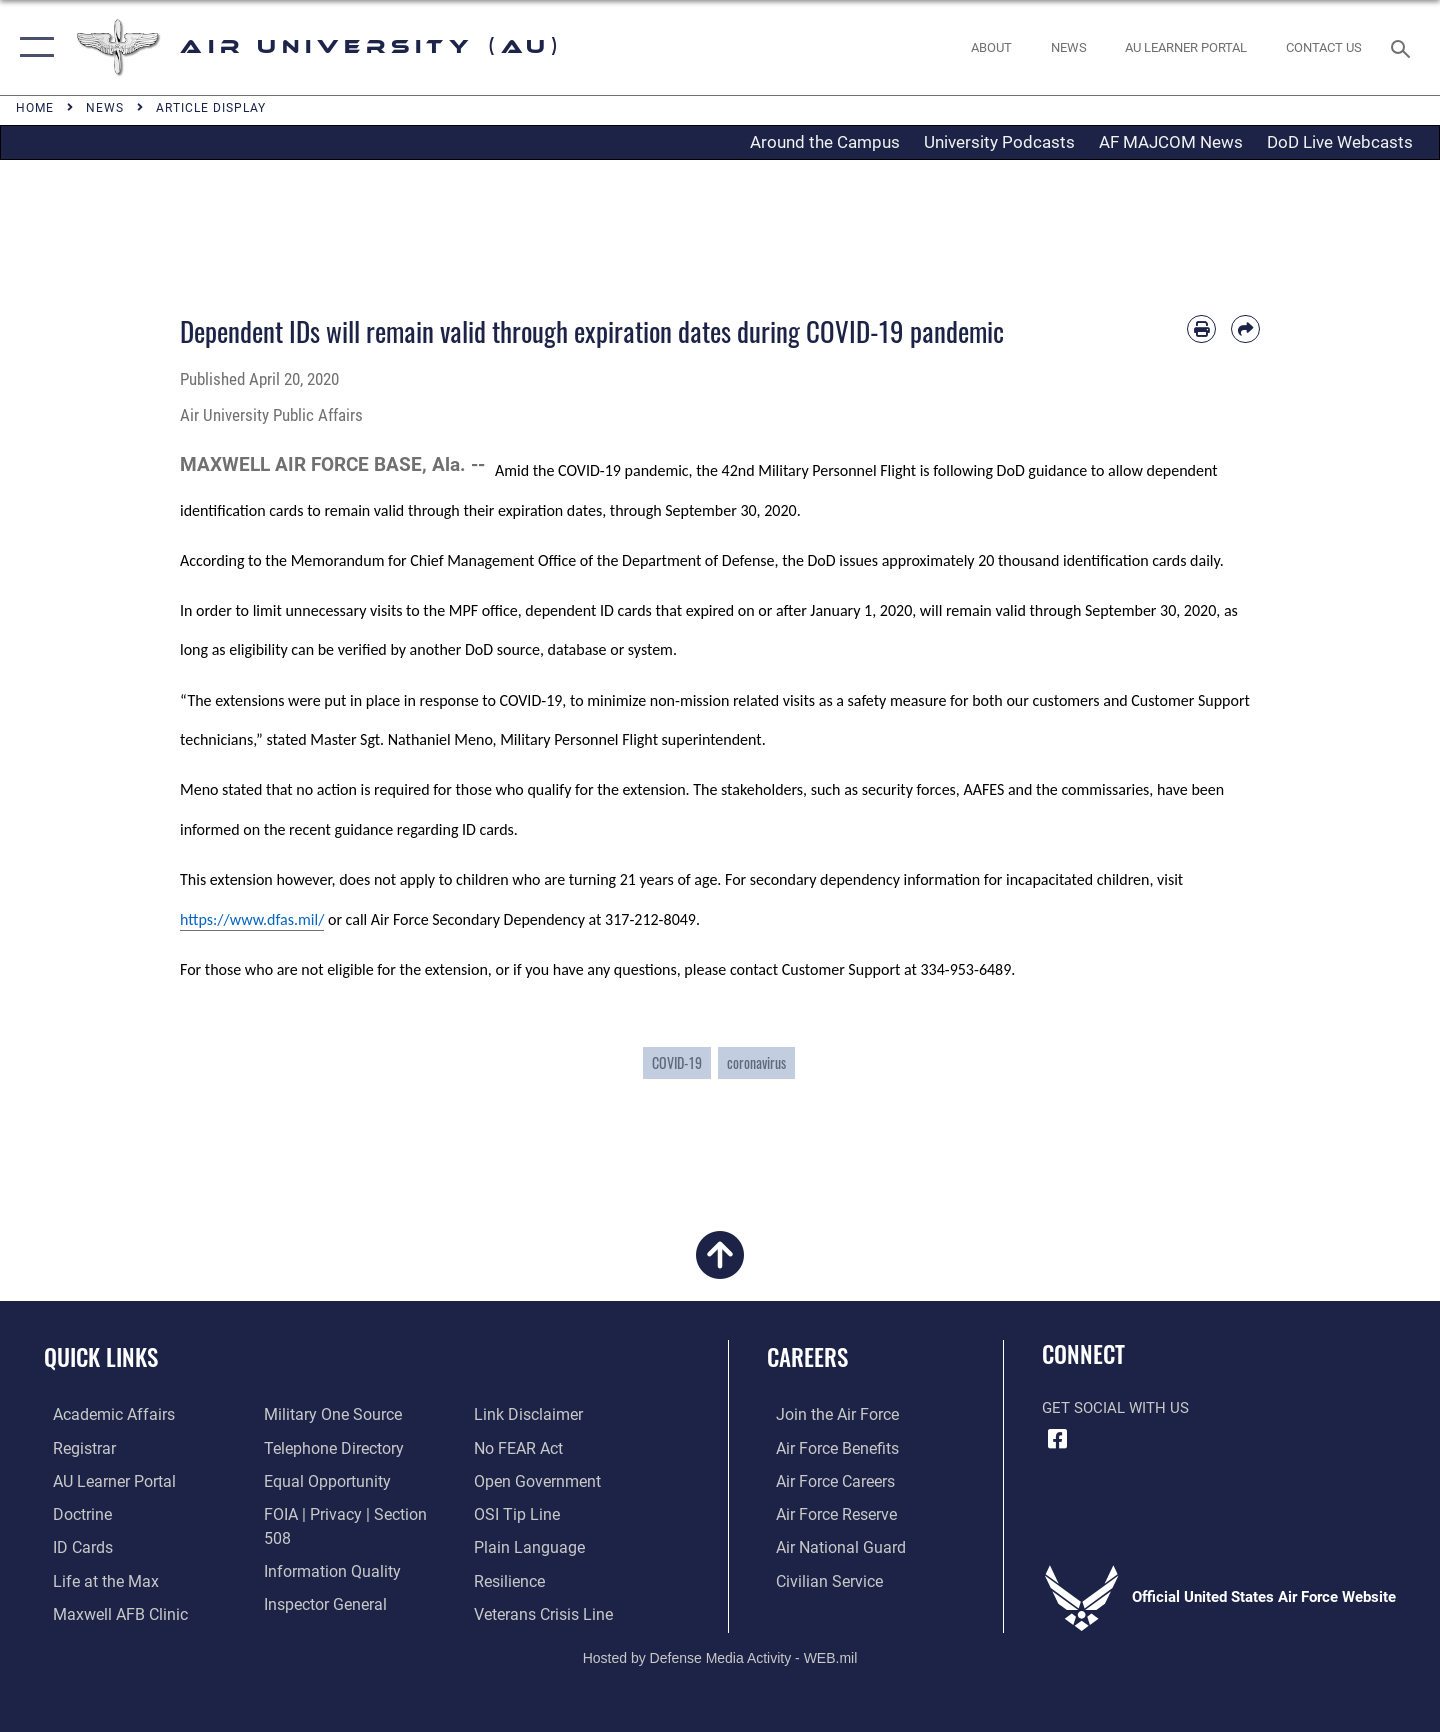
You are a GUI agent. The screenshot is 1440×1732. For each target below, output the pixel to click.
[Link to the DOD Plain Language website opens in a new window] (527, 1513)
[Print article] (1201, 329)
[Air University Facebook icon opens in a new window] (1057, 1439)
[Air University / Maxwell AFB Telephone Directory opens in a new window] (328, 1447)
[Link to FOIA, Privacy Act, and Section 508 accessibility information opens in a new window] (352, 1513)
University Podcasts (999, 142)
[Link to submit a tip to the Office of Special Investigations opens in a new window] (517, 1480)
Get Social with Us (1115, 1408)
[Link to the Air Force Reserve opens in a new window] (826, 1513)
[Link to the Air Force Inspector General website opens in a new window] (320, 1578)
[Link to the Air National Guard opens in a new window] (828, 1545)
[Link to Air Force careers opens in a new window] (825, 1480)
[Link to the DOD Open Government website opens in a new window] (536, 1447)
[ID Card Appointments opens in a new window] (72, 1545)
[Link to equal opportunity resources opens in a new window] (320, 1480)
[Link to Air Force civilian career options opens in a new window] (818, 1578)
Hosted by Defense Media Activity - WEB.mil (720, 1648)
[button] (32, 47)
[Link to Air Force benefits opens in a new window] (826, 1447)
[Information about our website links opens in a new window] (313, 1611)
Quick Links (101, 1357)
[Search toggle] (1403, 47)
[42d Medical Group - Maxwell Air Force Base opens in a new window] (108, 1611)
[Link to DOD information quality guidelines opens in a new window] (325, 1545)
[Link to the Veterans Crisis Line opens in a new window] (544, 1578)
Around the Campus (825, 142)
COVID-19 (677, 1062)
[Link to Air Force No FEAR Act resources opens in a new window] (520, 1414)
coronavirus (756, 1062)
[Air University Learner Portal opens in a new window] (103, 1480)
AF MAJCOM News (1171, 142)
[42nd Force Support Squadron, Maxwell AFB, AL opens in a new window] (93, 1578)
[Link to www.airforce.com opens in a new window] (826, 1414)
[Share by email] (1245, 329)
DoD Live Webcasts (1340, 142)
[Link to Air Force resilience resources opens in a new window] (511, 1545)
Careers (807, 1357)
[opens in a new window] (1186, 47)
